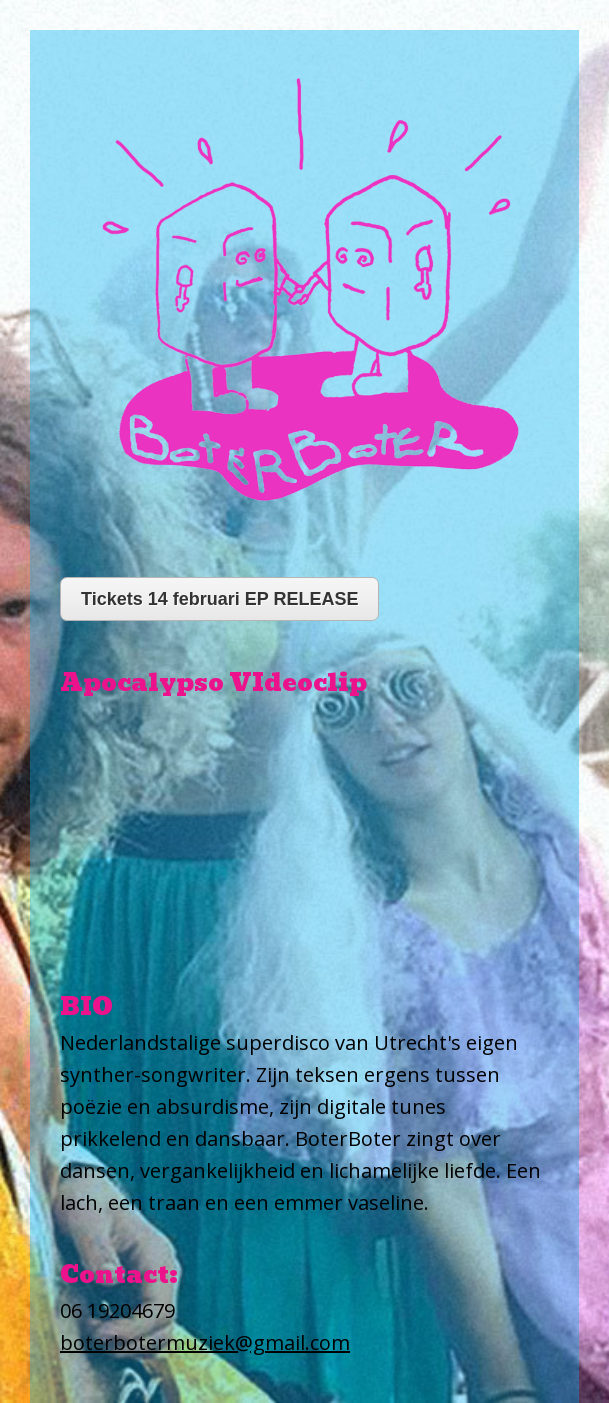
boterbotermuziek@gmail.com (205, 1342)
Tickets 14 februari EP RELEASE (219, 599)
